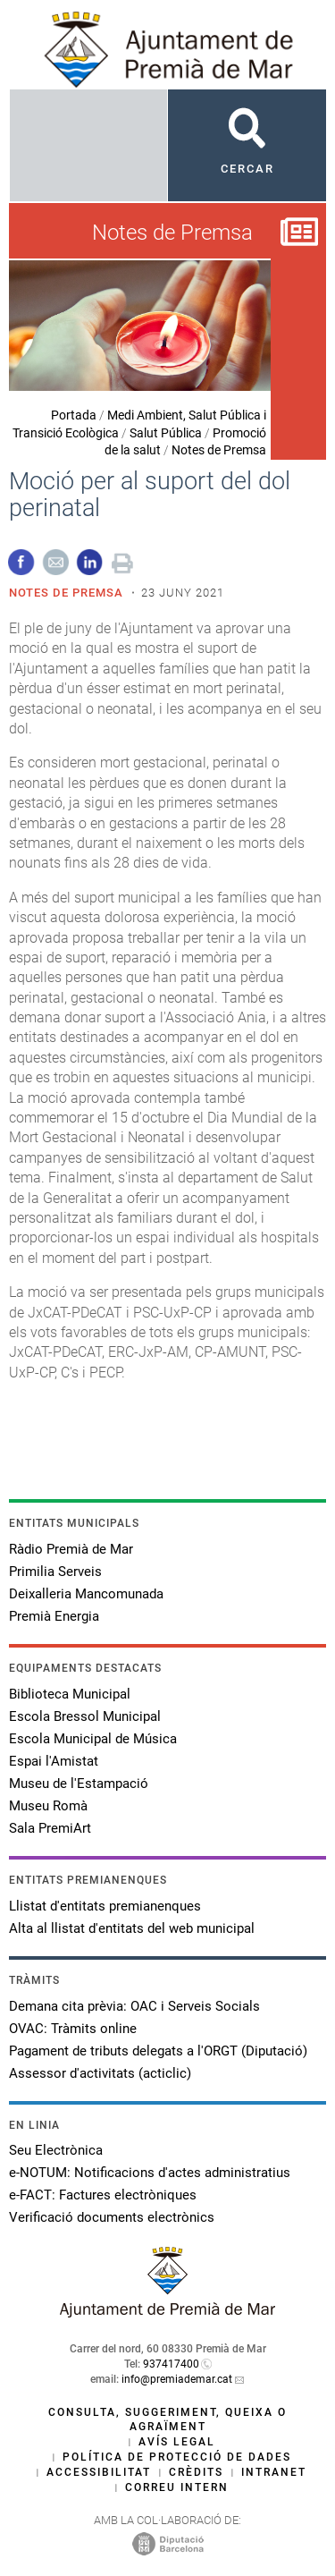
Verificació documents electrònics (111, 2217)
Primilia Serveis (55, 1571)
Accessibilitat (98, 2472)
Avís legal (176, 2442)
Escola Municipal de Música (93, 1739)
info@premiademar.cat (176, 2379)
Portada (73, 415)
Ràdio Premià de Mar (71, 1549)
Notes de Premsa (219, 450)
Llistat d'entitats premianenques (105, 1906)
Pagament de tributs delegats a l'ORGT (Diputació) (158, 2051)
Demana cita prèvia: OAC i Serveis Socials (134, 2006)
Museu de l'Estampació (78, 1783)
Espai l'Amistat (53, 1761)
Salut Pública (166, 433)
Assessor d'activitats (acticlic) (100, 2073)
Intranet (273, 2472)
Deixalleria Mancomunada (86, 1594)
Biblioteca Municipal (69, 1694)
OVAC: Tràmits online (73, 2029)
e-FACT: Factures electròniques (103, 2195)
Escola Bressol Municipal (85, 1716)
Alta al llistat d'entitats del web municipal (132, 1928)
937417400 (171, 2364)
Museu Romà (48, 1806)
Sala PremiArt (50, 1828)
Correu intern (177, 2487)
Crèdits (196, 2472)
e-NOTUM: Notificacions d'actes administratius (149, 2173)
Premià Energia (54, 1616)
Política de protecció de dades (177, 2457)
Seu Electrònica (56, 2150)
